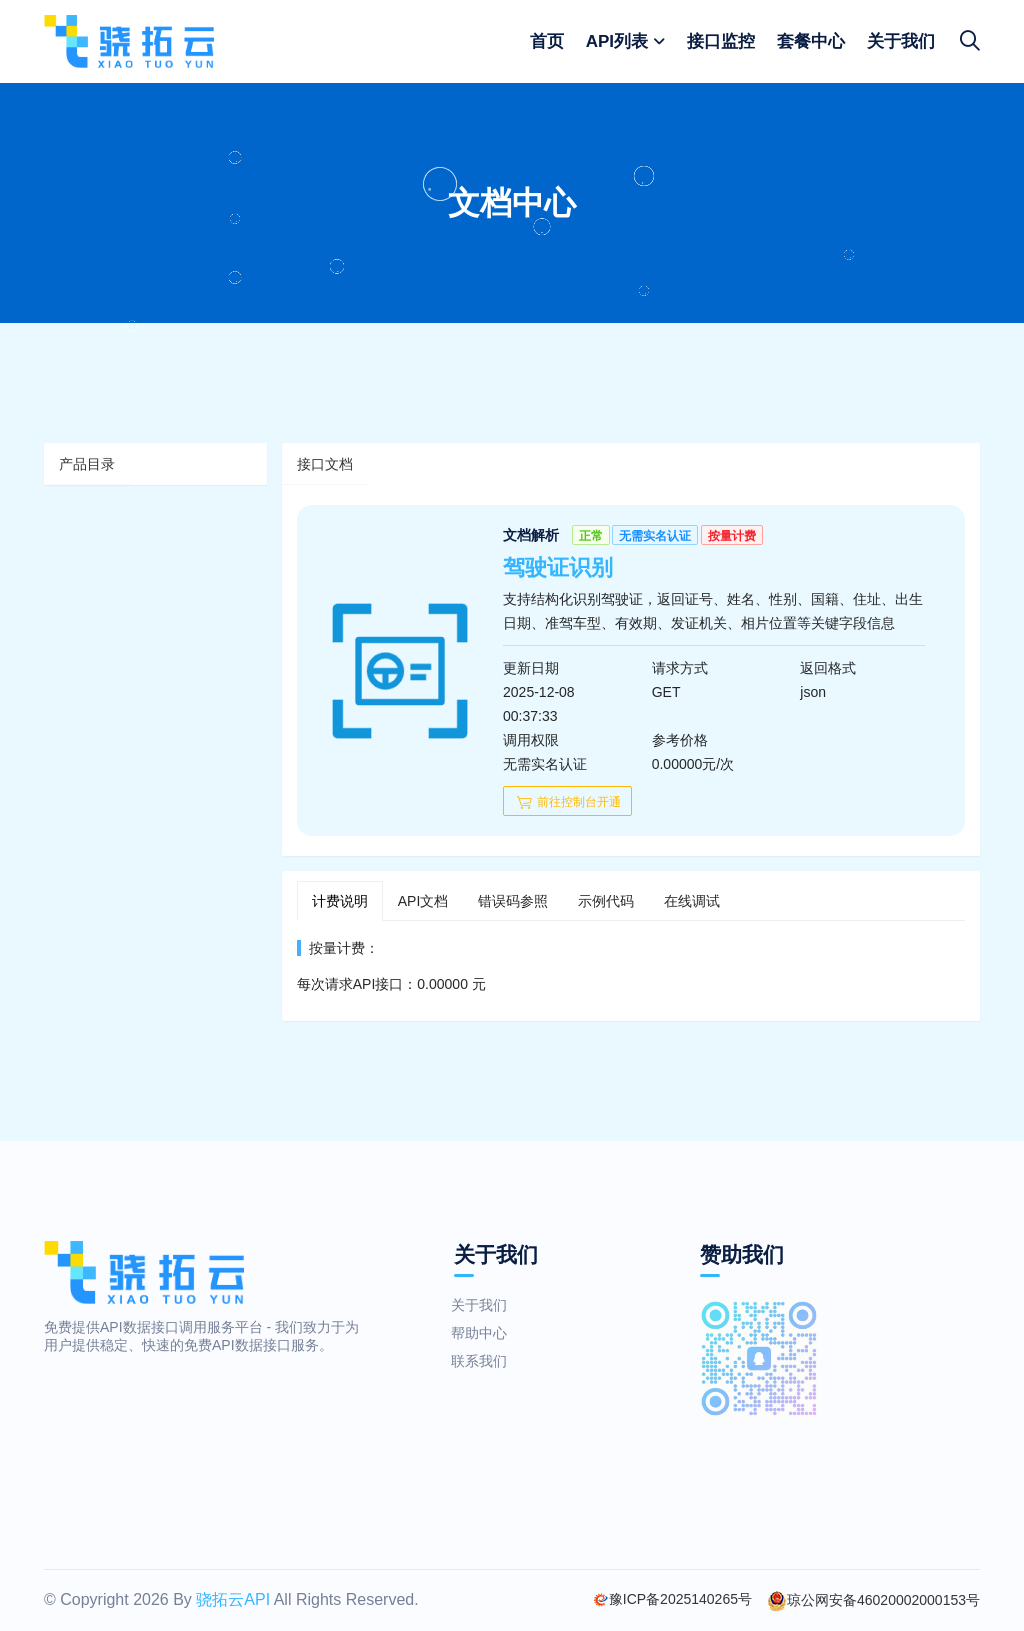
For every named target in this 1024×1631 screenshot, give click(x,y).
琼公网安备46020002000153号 (873, 1601)
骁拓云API (233, 1599)
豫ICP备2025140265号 (672, 1599)
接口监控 (721, 41)
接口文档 (325, 464)
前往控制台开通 (567, 802)
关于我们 (901, 41)
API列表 (617, 41)
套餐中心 (811, 41)
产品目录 (87, 464)
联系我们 (470, 1361)
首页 (547, 41)
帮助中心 (470, 1333)
